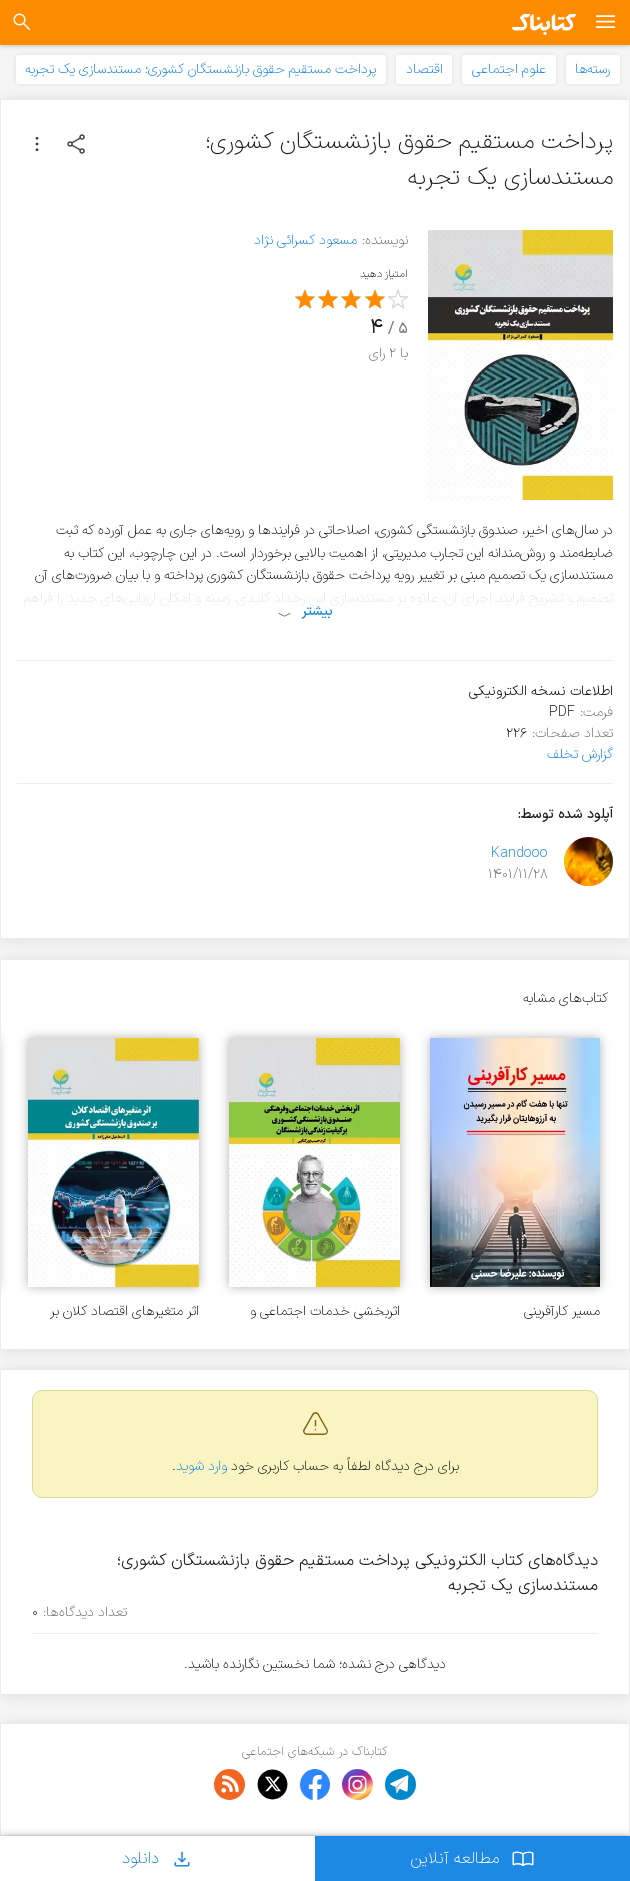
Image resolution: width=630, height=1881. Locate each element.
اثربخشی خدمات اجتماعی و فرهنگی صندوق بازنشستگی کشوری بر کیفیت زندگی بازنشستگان (325, 1311)
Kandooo (519, 853)
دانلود (158, 1858)
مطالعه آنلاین (472, 1858)
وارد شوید (201, 1466)
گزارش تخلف (580, 754)
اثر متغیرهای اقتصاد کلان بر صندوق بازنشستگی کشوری (124, 1311)
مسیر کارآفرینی (562, 1311)
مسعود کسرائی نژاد (305, 240)
